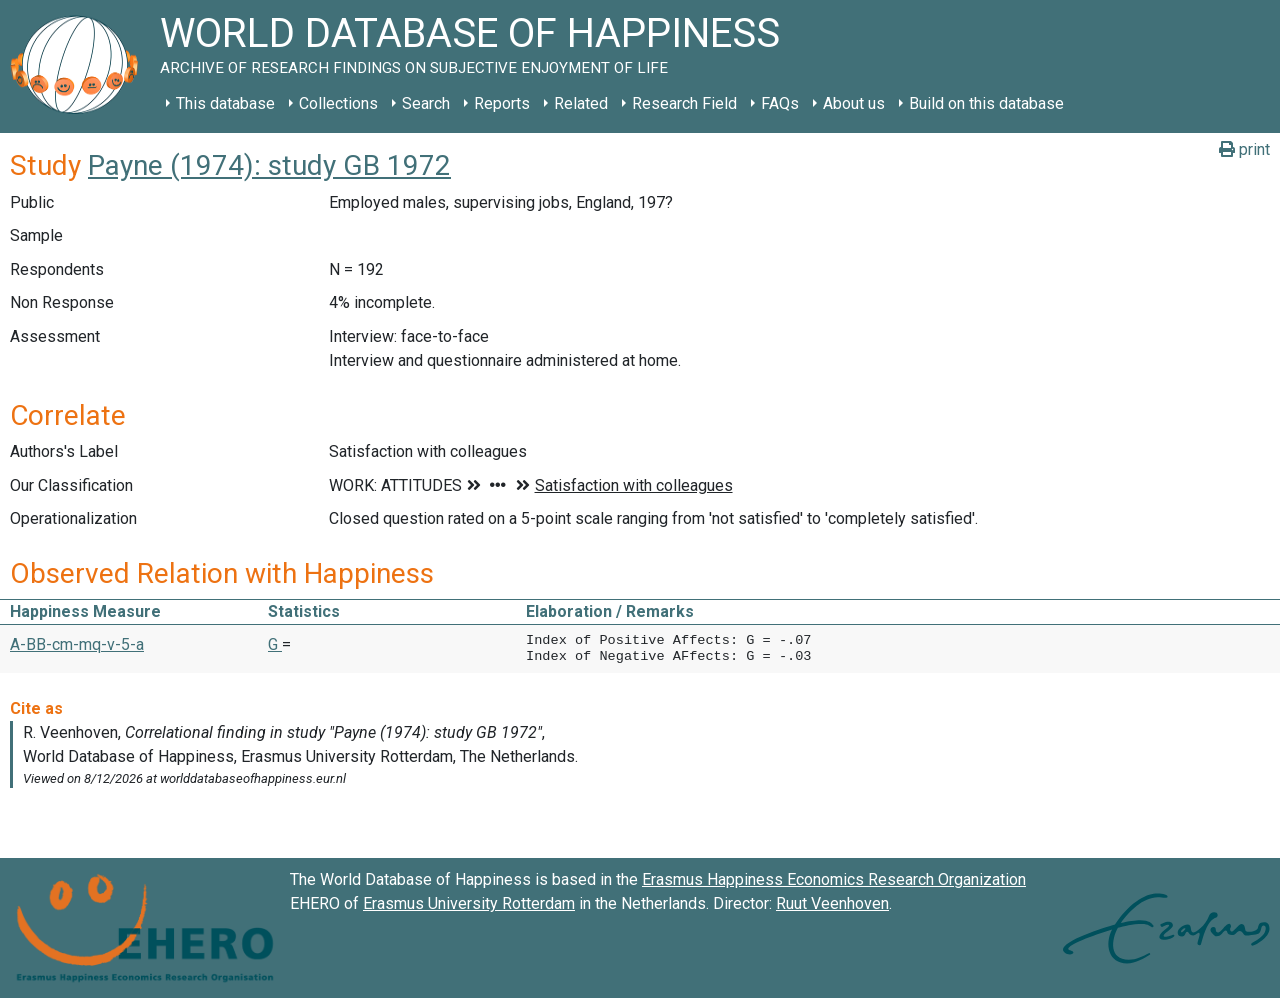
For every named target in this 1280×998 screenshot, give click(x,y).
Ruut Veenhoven (832, 903)
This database (225, 103)
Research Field (684, 103)
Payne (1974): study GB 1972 (269, 165)
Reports (502, 103)
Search (426, 103)
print (1244, 149)
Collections (338, 103)
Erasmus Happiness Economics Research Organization (834, 879)
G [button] (275, 644)
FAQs (780, 103)
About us (854, 103)
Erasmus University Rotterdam (469, 903)
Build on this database (986, 103)
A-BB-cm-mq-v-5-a (77, 644)
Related (581, 103)
